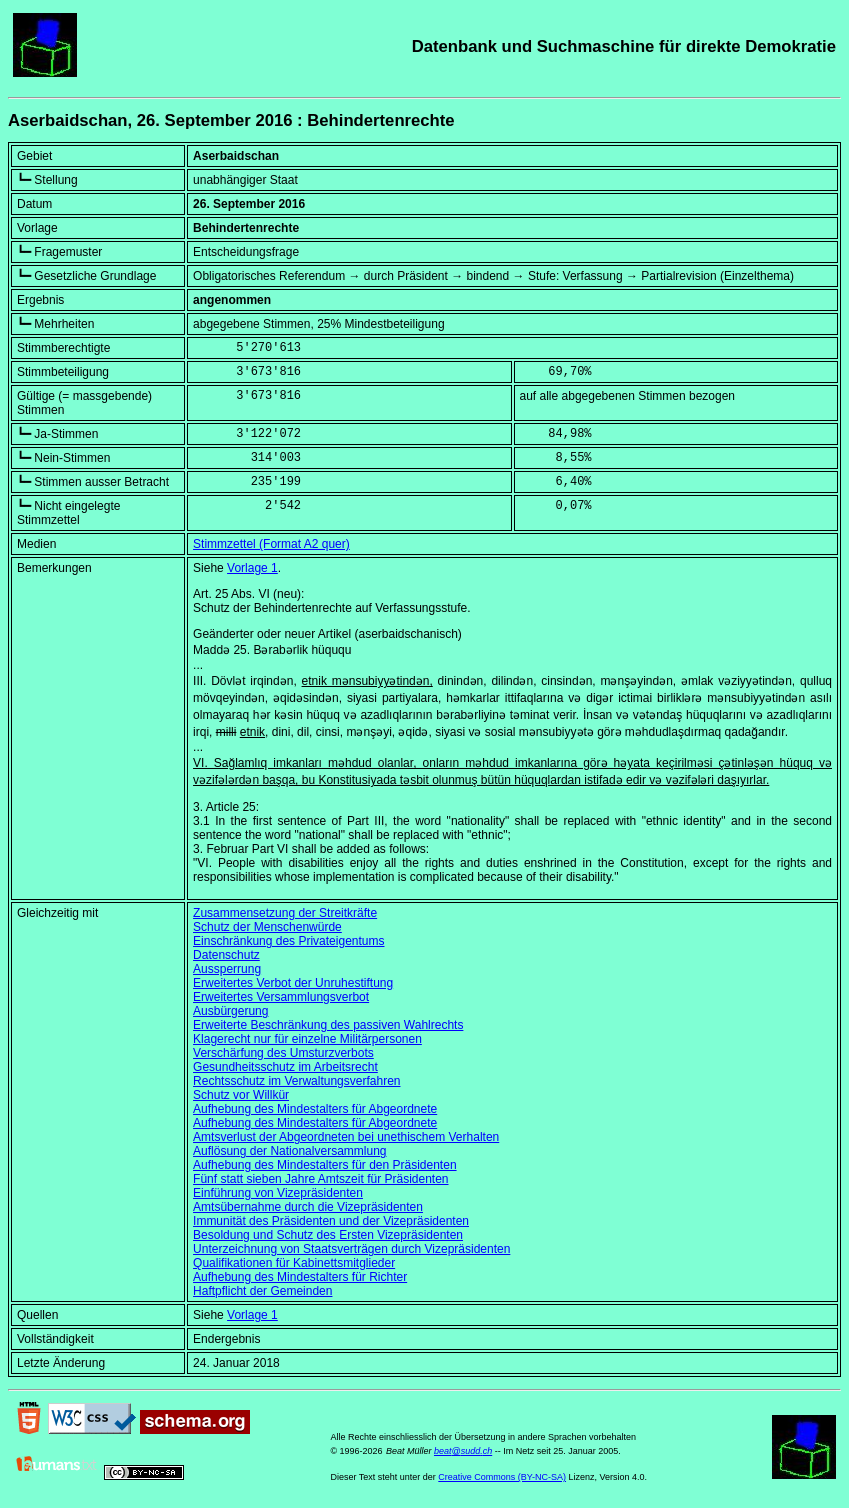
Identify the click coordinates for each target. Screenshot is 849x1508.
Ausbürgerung (230, 1011)
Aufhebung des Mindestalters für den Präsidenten (325, 1165)
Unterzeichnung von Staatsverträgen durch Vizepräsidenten (351, 1249)
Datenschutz (226, 955)
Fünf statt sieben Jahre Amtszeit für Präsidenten (320, 1179)
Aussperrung (227, 969)
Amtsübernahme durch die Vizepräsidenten (308, 1207)
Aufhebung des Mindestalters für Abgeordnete (315, 1109)
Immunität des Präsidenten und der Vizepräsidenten (331, 1221)
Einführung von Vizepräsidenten (278, 1193)
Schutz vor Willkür (241, 1095)
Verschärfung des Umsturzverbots (283, 1053)
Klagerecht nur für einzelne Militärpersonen (307, 1039)
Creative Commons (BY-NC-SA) (502, 1477)
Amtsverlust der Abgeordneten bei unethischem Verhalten (346, 1137)
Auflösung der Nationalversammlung (289, 1151)
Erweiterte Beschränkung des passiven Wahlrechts (328, 1025)
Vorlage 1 (252, 568)
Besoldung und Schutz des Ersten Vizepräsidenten (328, 1235)
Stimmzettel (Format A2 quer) (271, 544)
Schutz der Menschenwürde (267, 927)
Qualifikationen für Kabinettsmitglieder (294, 1263)
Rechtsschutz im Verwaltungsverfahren (296, 1081)
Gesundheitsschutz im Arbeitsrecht (285, 1067)
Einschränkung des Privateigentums (288, 941)
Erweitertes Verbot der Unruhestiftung (293, 983)
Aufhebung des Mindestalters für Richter (300, 1277)
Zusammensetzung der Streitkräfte (285, 913)
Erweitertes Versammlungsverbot (281, 997)
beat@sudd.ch (463, 1451)
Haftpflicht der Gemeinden (262, 1291)
